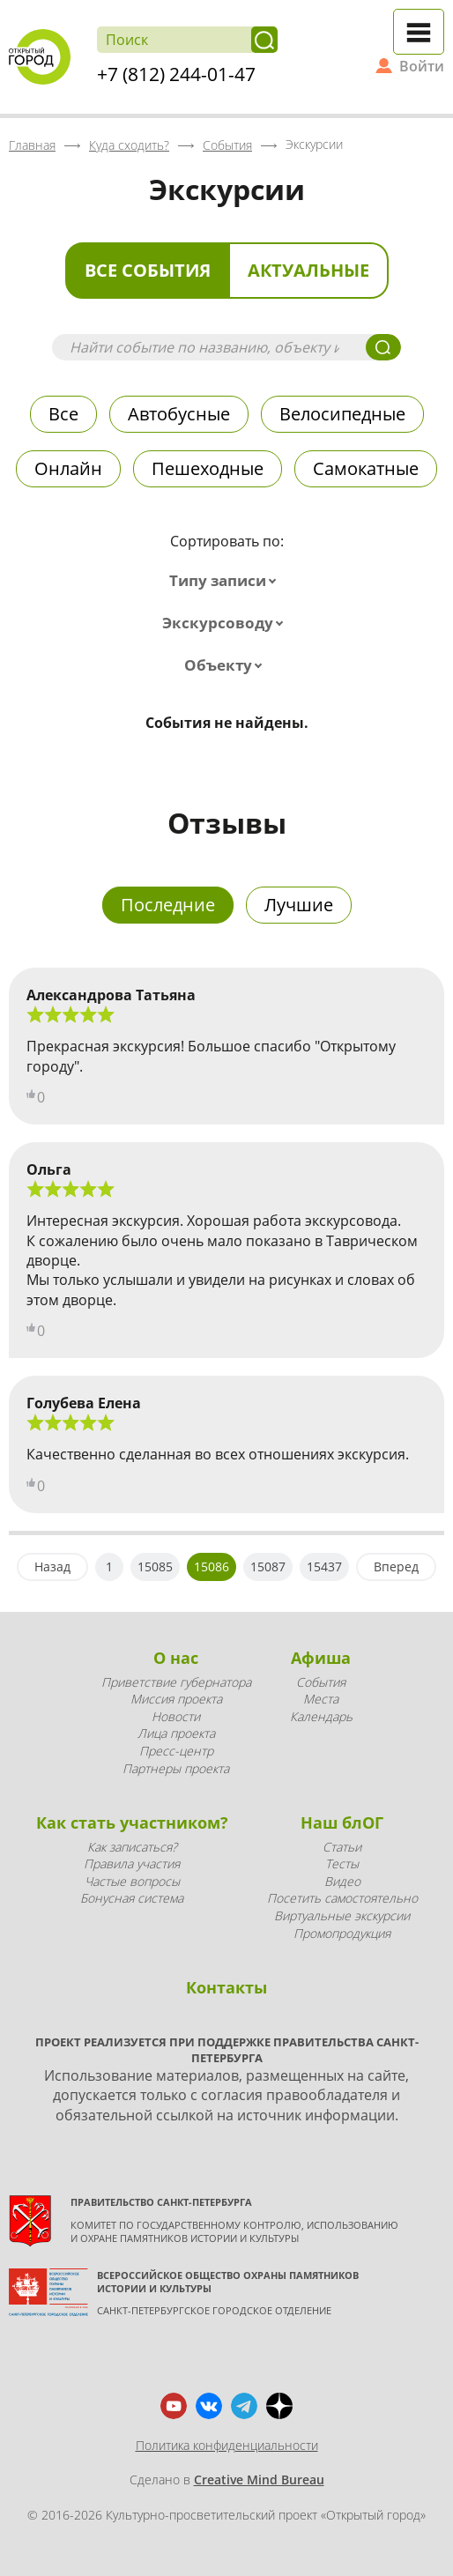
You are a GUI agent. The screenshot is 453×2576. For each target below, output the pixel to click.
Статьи (342, 1846)
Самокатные (366, 468)
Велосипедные (342, 414)
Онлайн (68, 468)
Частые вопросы (132, 1881)
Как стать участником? (132, 1822)
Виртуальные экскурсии (342, 1915)
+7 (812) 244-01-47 (176, 74)
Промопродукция (341, 1933)
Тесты (342, 1863)
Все (63, 414)
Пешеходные (208, 468)
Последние (168, 905)
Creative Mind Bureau (259, 2479)
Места (320, 1698)
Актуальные (308, 270)
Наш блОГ (342, 1822)
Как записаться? (132, 1846)
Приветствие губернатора (176, 1682)
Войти (421, 66)
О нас (175, 1657)
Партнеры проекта (176, 1768)
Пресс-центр (176, 1750)
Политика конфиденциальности (227, 2445)
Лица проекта (176, 1733)
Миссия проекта (176, 1698)
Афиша (321, 1657)
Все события (148, 270)
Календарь (321, 1716)
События (320, 1682)
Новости (176, 1716)
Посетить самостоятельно (342, 1897)
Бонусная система (131, 1897)
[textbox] (226, 580)
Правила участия (132, 1863)
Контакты (226, 1987)
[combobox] (226, 580)
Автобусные (179, 414)
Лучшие (298, 905)
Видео (342, 1881)
